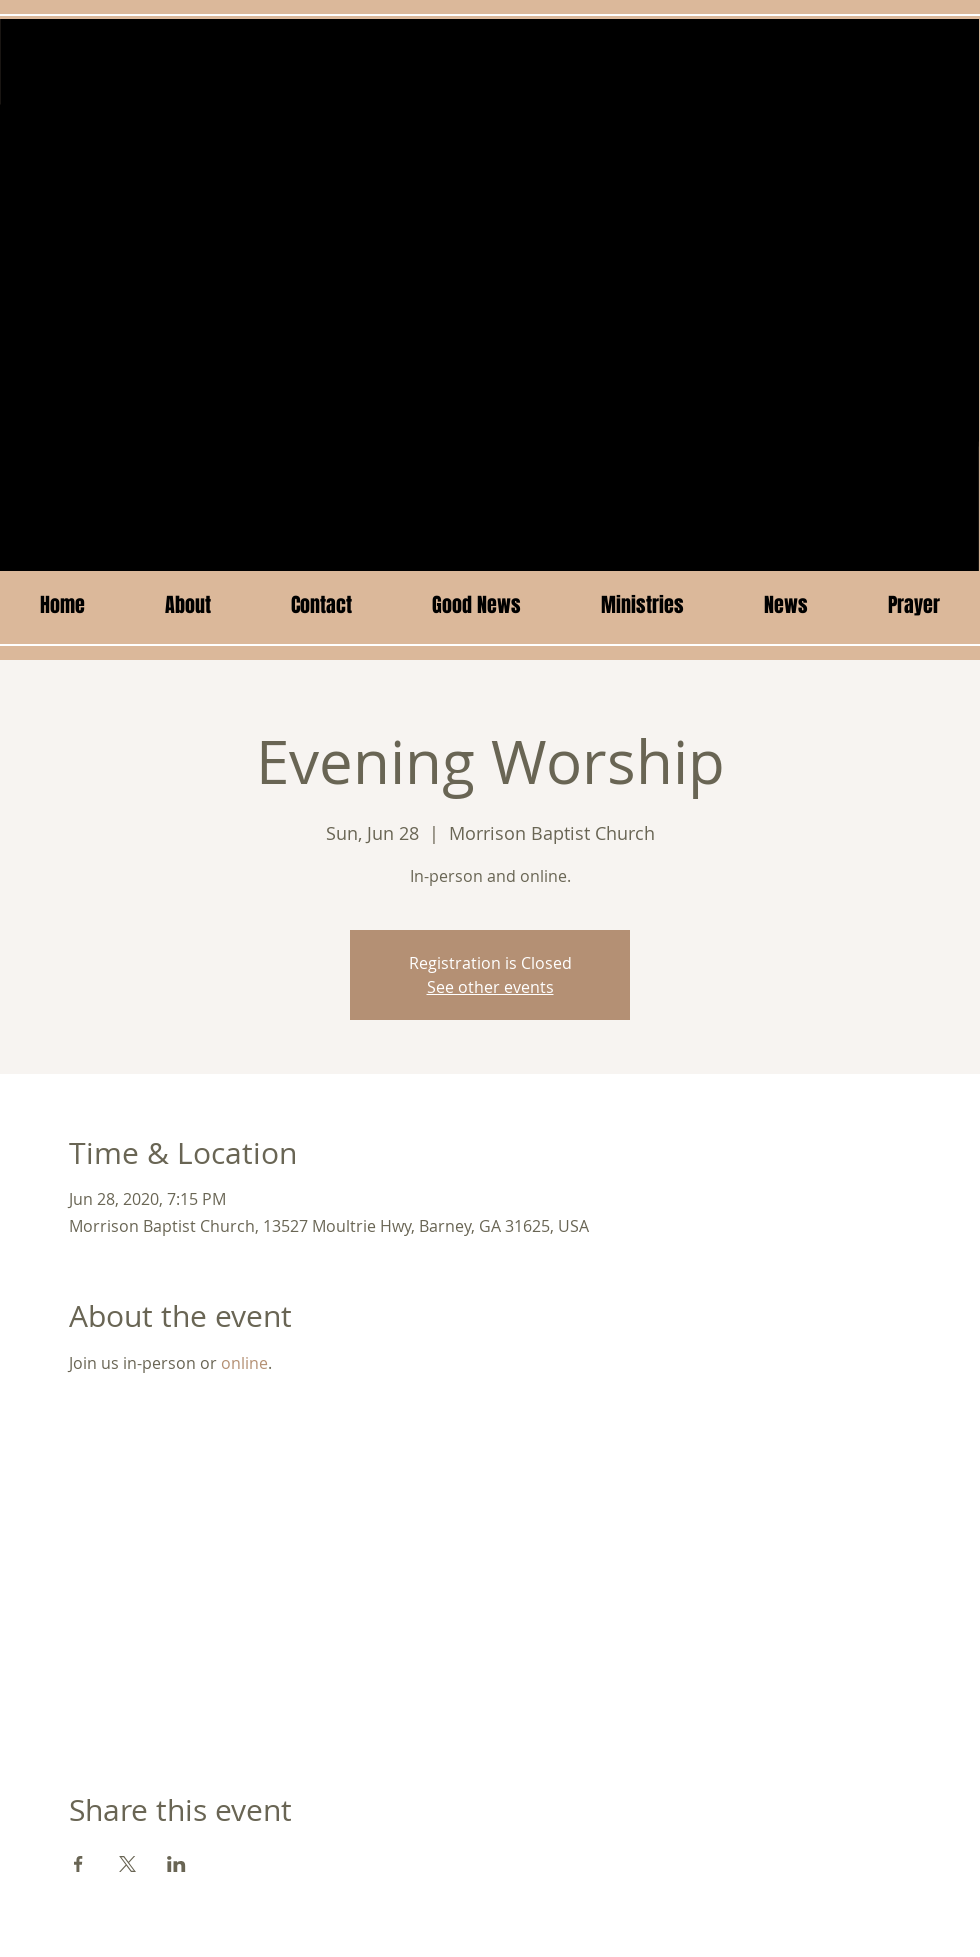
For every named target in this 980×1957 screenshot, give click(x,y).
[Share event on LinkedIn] (176, 1864)
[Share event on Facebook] (78, 1864)
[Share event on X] (127, 1864)
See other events (490, 987)
